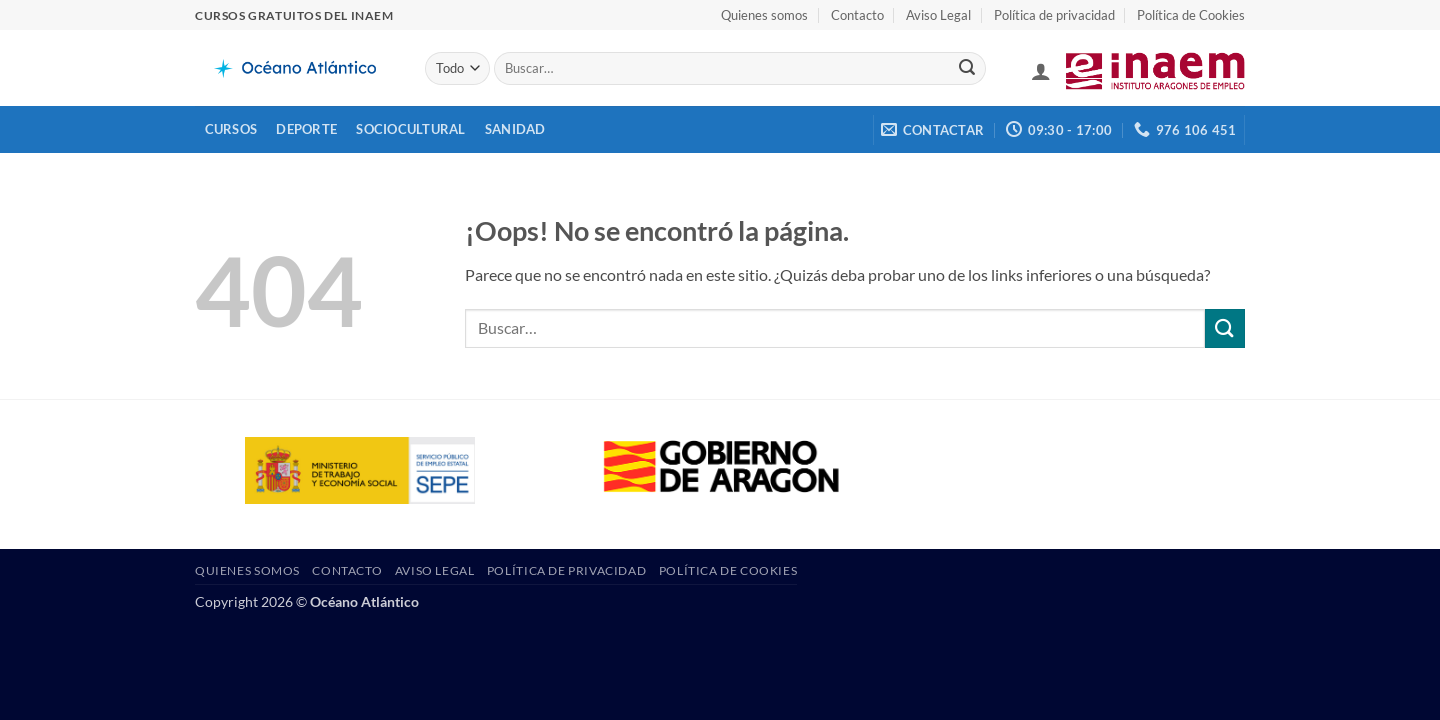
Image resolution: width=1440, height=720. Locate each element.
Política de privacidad (1054, 15)
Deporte (306, 129)
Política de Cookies (1191, 15)
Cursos (231, 129)
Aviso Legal (938, 15)
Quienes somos (764, 15)
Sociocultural (410, 129)
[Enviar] (967, 69)
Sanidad (515, 129)
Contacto (857, 15)
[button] (1041, 71)
